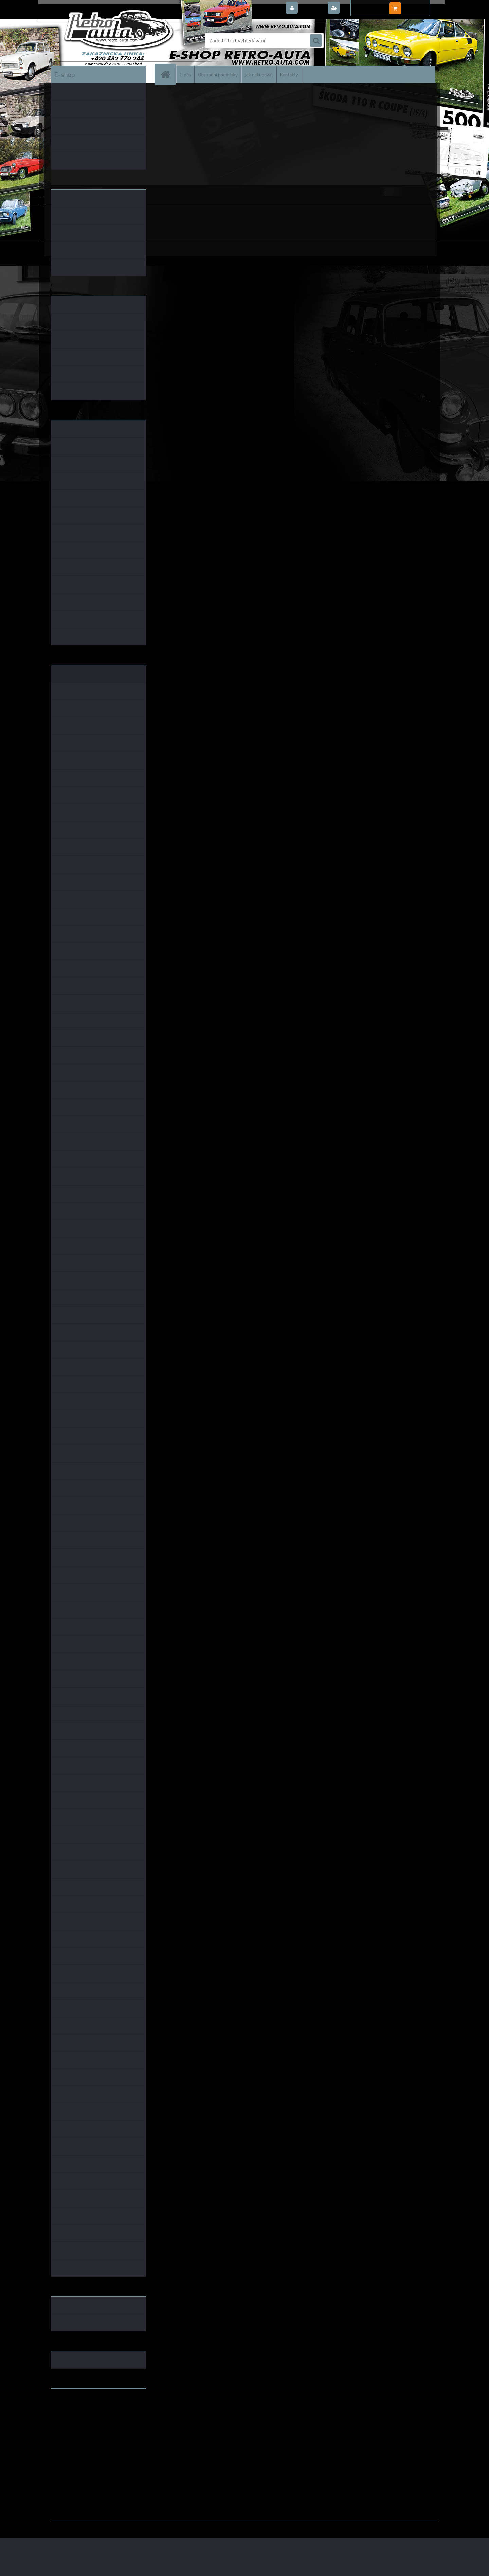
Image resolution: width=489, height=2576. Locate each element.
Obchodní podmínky (218, 74)
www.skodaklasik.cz (75, 2415)
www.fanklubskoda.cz (77, 2410)
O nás (185, 74)
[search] (316, 40)
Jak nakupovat (259, 74)
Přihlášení (312, 8)
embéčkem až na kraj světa (82, 2421)
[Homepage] (168, 74)
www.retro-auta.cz (73, 2404)
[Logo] (97, 40)
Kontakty (289, 74)
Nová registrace (360, 8)
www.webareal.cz (122, 2526)
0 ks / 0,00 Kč (418, 5)
